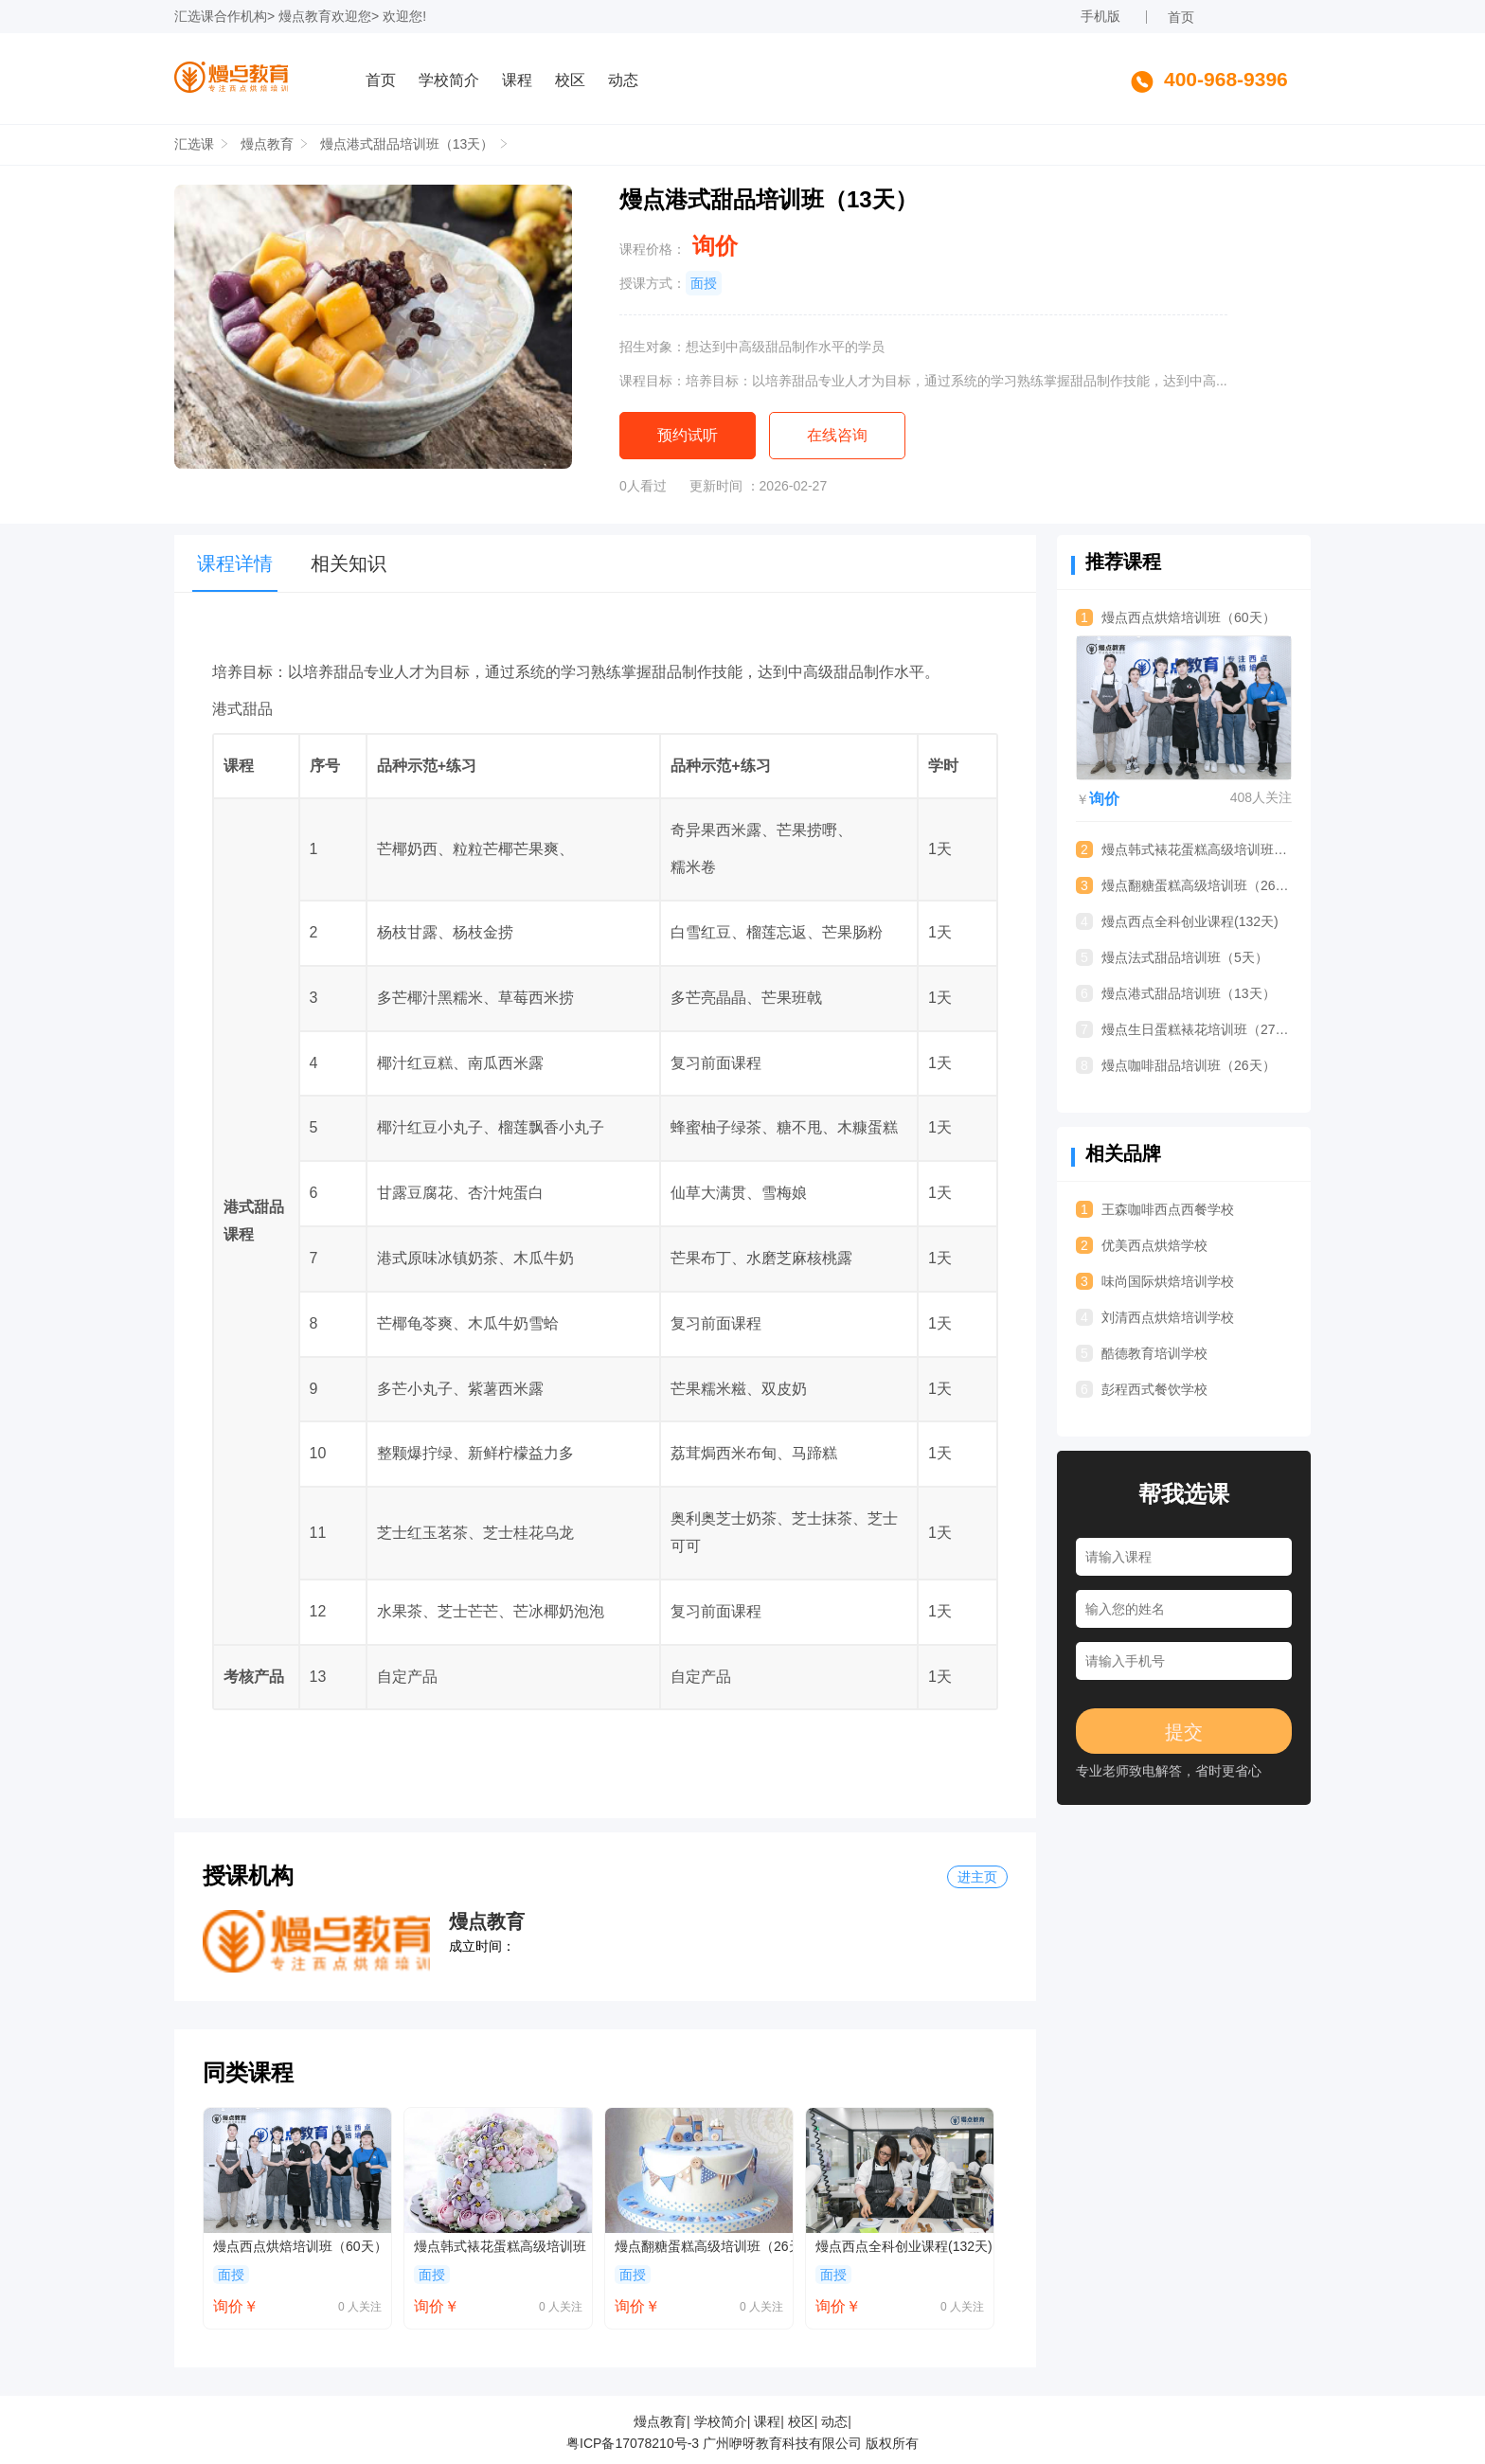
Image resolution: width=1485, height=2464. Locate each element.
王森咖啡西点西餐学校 (1155, 1209)
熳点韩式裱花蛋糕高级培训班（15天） (503, 2246)
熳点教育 (304, 16)
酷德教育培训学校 (1142, 1353)
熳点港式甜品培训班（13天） (407, 144)
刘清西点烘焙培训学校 (1155, 1317)
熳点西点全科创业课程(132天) (904, 2246)
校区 (570, 80)
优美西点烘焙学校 (1142, 1245)
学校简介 (449, 80)
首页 (1181, 17)
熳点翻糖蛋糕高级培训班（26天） (704, 2246)
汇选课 (194, 16)
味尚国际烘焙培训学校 (1155, 1281)
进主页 (977, 1876)
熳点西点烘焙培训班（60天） (300, 2246)
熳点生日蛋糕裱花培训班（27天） (1184, 1029)
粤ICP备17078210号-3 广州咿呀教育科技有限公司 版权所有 (742, 2443)
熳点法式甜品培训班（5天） (1172, 957)
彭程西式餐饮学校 (1142, 1389)
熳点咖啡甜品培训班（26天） (1176, 1065)
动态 (623, 80)
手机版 (1100, 16)
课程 (517, 80)
